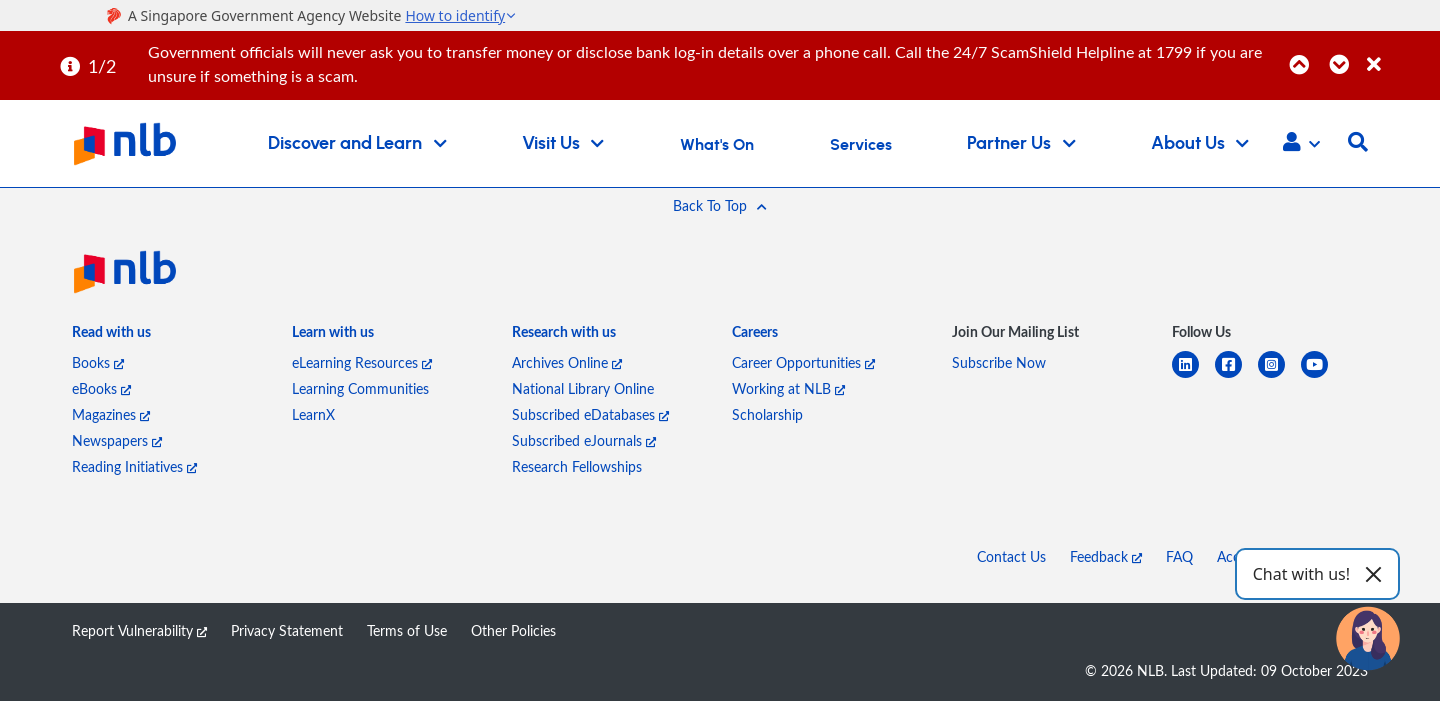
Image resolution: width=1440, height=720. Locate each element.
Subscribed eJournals (584, 440)
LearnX (313, 414)
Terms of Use (407, 630)
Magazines (111, 414)
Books (98, 362)
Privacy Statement (287, 630)
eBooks (101, 388)
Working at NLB (788, 388)
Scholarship (767, 414)
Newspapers (117, 440)
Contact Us (1011, 556)
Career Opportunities (803, 362)
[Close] (1400, 53)
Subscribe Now (999, 362)
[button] (1301, 144)
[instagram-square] (1279, 376)
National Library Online (583, 388)
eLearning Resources (362, 362)
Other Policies (513, 630)
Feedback (1106, 556)
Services (861, 145)
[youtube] (1322, 376)
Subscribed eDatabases (590, 414)
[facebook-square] (1236, 376)
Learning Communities (360, 388)
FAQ (1179, 556)
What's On (717, 145)
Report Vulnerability (139, 630)
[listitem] (111, 336)
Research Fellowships (577, 466)
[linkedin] (1193, 376)
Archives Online (567, 362)
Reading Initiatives (134, 466)
